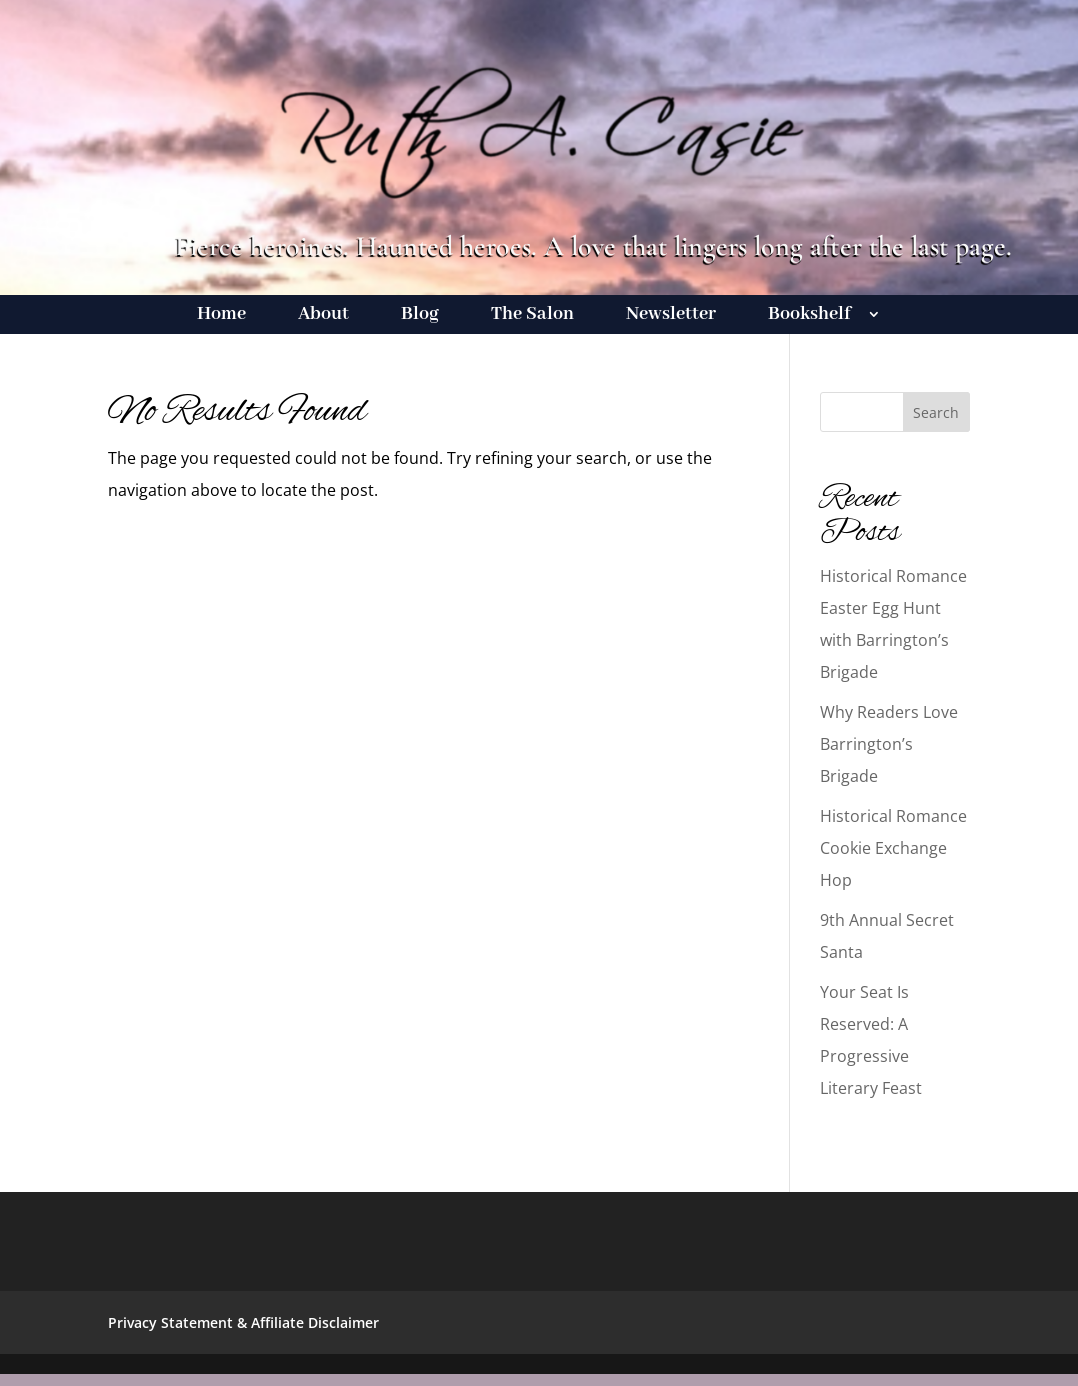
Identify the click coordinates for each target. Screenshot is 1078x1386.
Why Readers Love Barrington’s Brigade (889, 744)
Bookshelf (809, 316)
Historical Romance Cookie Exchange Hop (893, 848)
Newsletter (671, 316)
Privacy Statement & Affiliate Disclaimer (243, 1322)
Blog (420, 316)
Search (936, 412)
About (323, 316)
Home (221, 316)
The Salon (532, 316)
